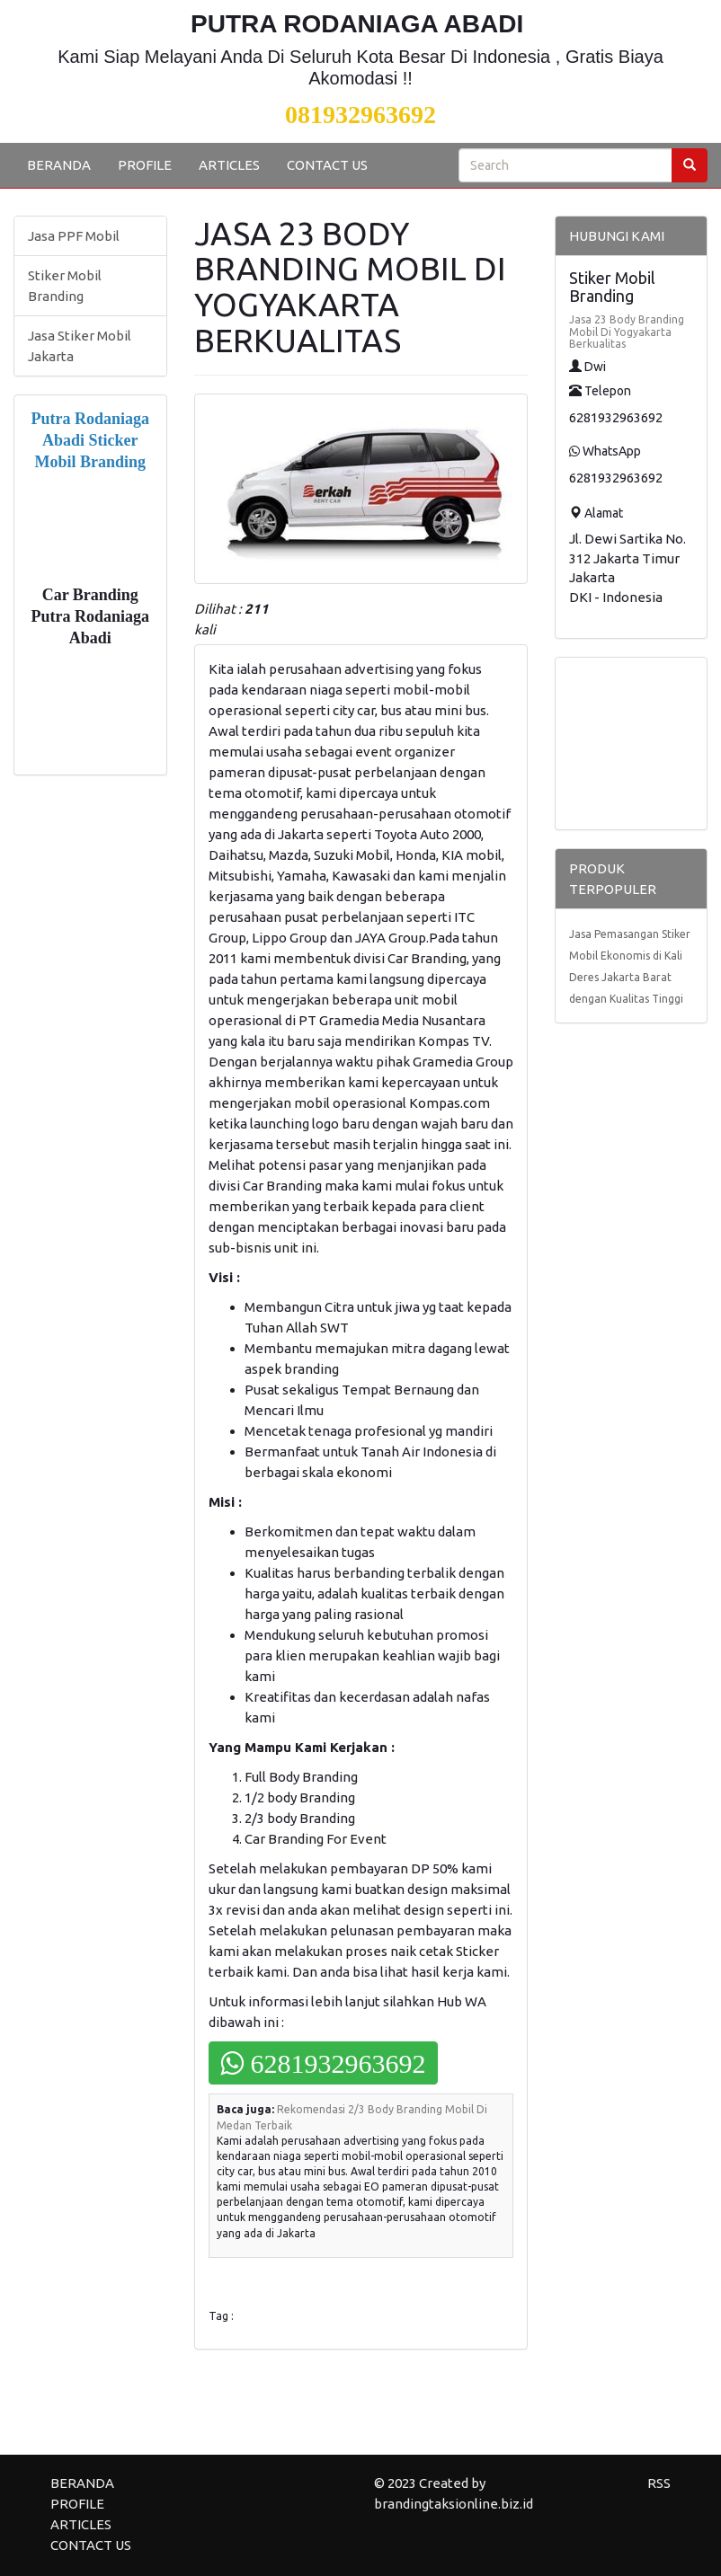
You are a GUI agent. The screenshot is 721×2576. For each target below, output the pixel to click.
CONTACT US (327, 165)
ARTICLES (229, 165)
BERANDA (59, 165)
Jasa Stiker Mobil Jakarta (79, 346)
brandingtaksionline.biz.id (453, 2503)
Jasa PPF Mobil (74, 235)
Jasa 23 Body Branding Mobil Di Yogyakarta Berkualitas (626, 331)
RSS (659, 2483)
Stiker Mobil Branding (65, 286)
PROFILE (145, 165)
